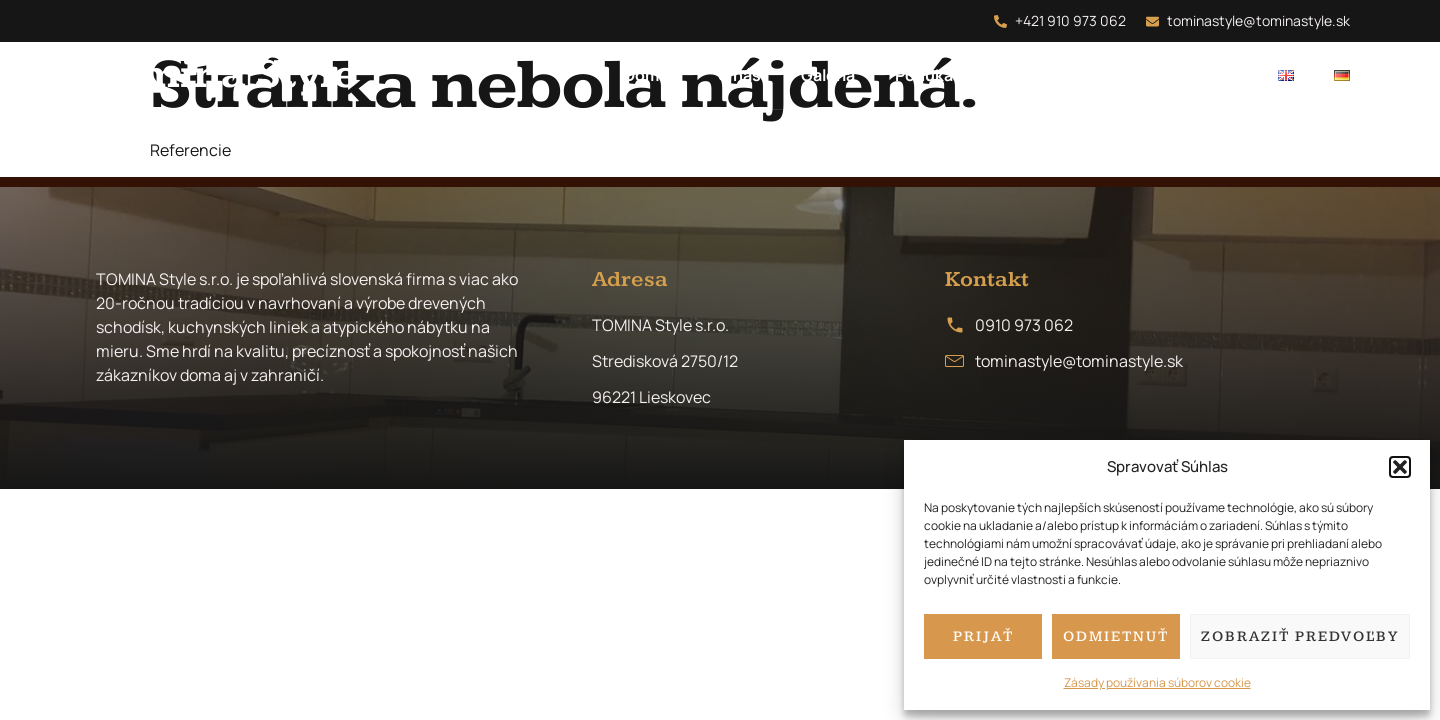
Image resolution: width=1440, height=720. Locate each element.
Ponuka (924, 75)
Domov (651, 75)
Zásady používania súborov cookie (1157, 682)
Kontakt (1207, 75)
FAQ (1008, 75)
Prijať (983, 636)
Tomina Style (224, 74)
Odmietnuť (1116, 636)
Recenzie (1100, 75)
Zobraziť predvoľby (1300, 636)
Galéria (828, 75)
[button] (1400, 467)
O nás (739, 75)
